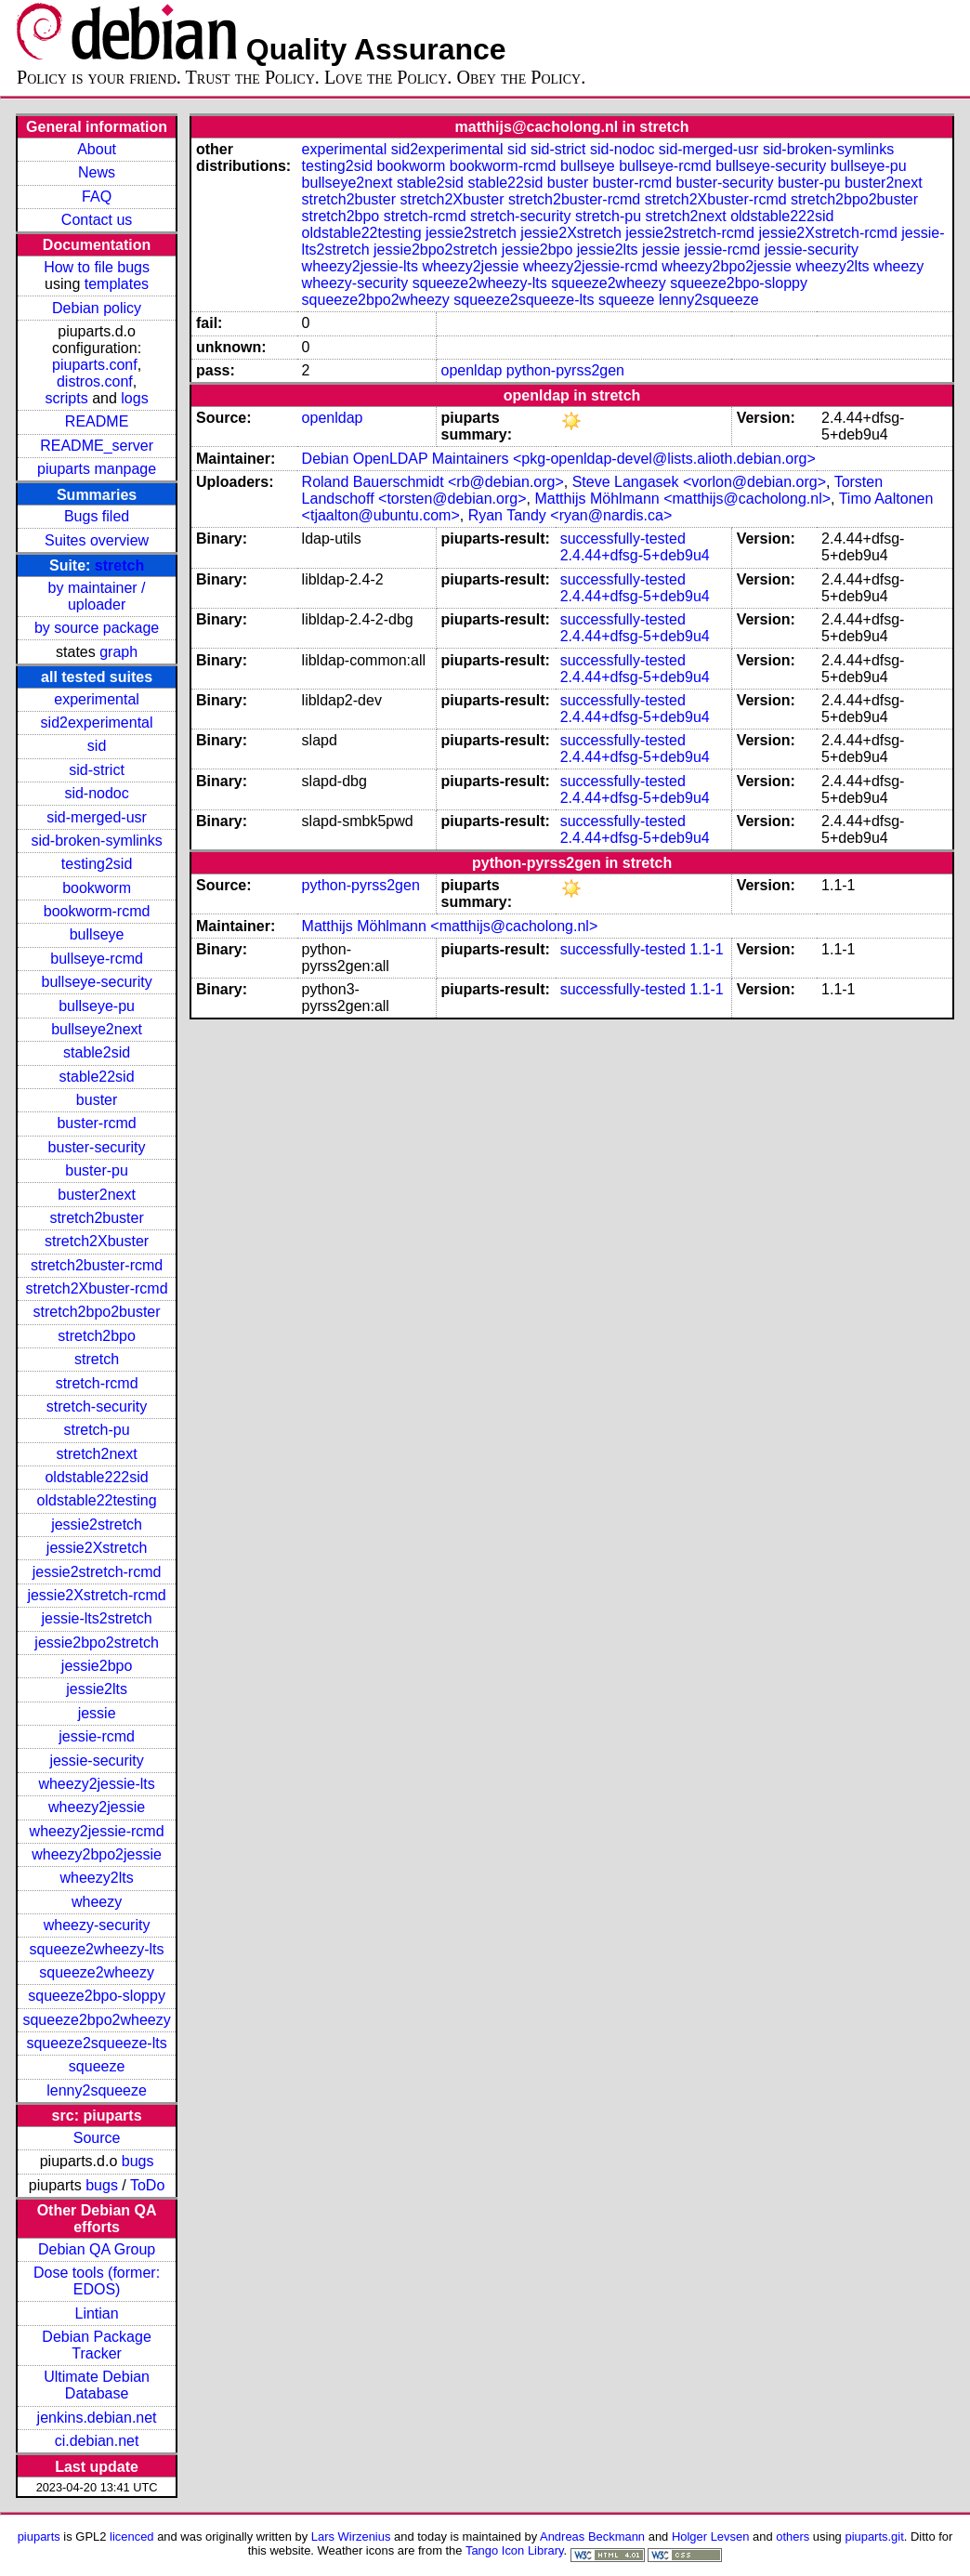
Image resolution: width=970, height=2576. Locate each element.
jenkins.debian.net (97, 2417)
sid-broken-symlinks (96, 840)
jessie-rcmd (97, 1736)
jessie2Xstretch (97, 1548)
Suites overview (97, 540)
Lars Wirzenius (351, 2536)
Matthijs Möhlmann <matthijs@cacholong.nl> (682, 498)
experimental (96, 699)
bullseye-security (97, 982)
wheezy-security (97, 1925)
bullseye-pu (97, 1006)
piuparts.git (874, 2536)
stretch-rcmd (97, 1383)
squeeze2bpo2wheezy (96, 2020)
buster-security (97, 1147)
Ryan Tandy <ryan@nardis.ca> (570, 515)
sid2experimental (97, 722)
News (96, 172)
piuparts (39, 2536)
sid (96, 746)
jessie (97, 1713)
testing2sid (97, 864)
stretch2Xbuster (97, 1241)
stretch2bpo (97, 1336)
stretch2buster (96, 1218)
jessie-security (96, 1760)
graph (118, 652)
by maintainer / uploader (97, 596)
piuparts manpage (96, 469)
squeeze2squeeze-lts (96, 2043)
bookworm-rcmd (97, 911)
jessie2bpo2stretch (96, 1642)
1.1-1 (706, 949)
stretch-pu (97, 1430)
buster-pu (96, 1170)
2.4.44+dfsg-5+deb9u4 (635, 555)
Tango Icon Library (514, 2550)
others (792, 2536)
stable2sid (96, 1052)
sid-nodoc (96, 793)
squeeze (97, 2066)
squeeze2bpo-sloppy (96, 1996)
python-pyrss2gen (565, 370)
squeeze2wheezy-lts (97, 1949)
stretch (119, 565)
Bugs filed (96, 516)
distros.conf (95, 381)
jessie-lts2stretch (97, 1618)
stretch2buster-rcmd (97, 1265)
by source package (96, 628)
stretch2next (97, 1454)
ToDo (147, 2185)
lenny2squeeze (96, 2090)
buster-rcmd (96, 1123)
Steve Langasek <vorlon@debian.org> (699, 482)
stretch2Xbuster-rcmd (97, 1288)
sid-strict (97, 770)
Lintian (97, 2313)
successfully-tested (623, 538)
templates (117, 284)
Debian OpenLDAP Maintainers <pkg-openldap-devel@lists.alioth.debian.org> (559, 459)
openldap (472, 370)
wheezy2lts (97, 1878)
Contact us (96, 220)
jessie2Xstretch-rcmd (96, 1595)
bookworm (96, 888)
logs (134, 398)
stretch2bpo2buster (97, 1312)
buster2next (97, 1195)
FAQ (96, 196)
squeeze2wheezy (96, 1972)
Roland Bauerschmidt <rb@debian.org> (433, 482)
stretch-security (96, 1406)
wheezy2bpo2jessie (97, 1854)
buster (96, 1100)
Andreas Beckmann (592, 2536)
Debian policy (96, 308)
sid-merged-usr (96, 817)
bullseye (97, 934)
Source (97, 2138)
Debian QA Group (96, 2249)
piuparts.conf (95, 365)
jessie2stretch (96, 1524)
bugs (138, 2161)
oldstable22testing (97, 1500)
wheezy (97, 1902)
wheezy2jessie (96, 1807)
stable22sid (97, 1076)
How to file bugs (97, 267)
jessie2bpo (97, 1666)
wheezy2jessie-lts (96, 1784)
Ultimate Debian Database (97, 2385)
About (96, 149)
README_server (96, 445)
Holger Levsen (711, 2536)
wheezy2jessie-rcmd (97, 1831)
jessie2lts (96, 1689)
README (96, 421)
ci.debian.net (97, 2441)
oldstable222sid (96, 1477)
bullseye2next (96, 1029)
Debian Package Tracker (96, 2345)
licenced (132, 2536)
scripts (66, 398)
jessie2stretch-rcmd (97, 1572)
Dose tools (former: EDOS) (96, 2281)
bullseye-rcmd (96, 958)
